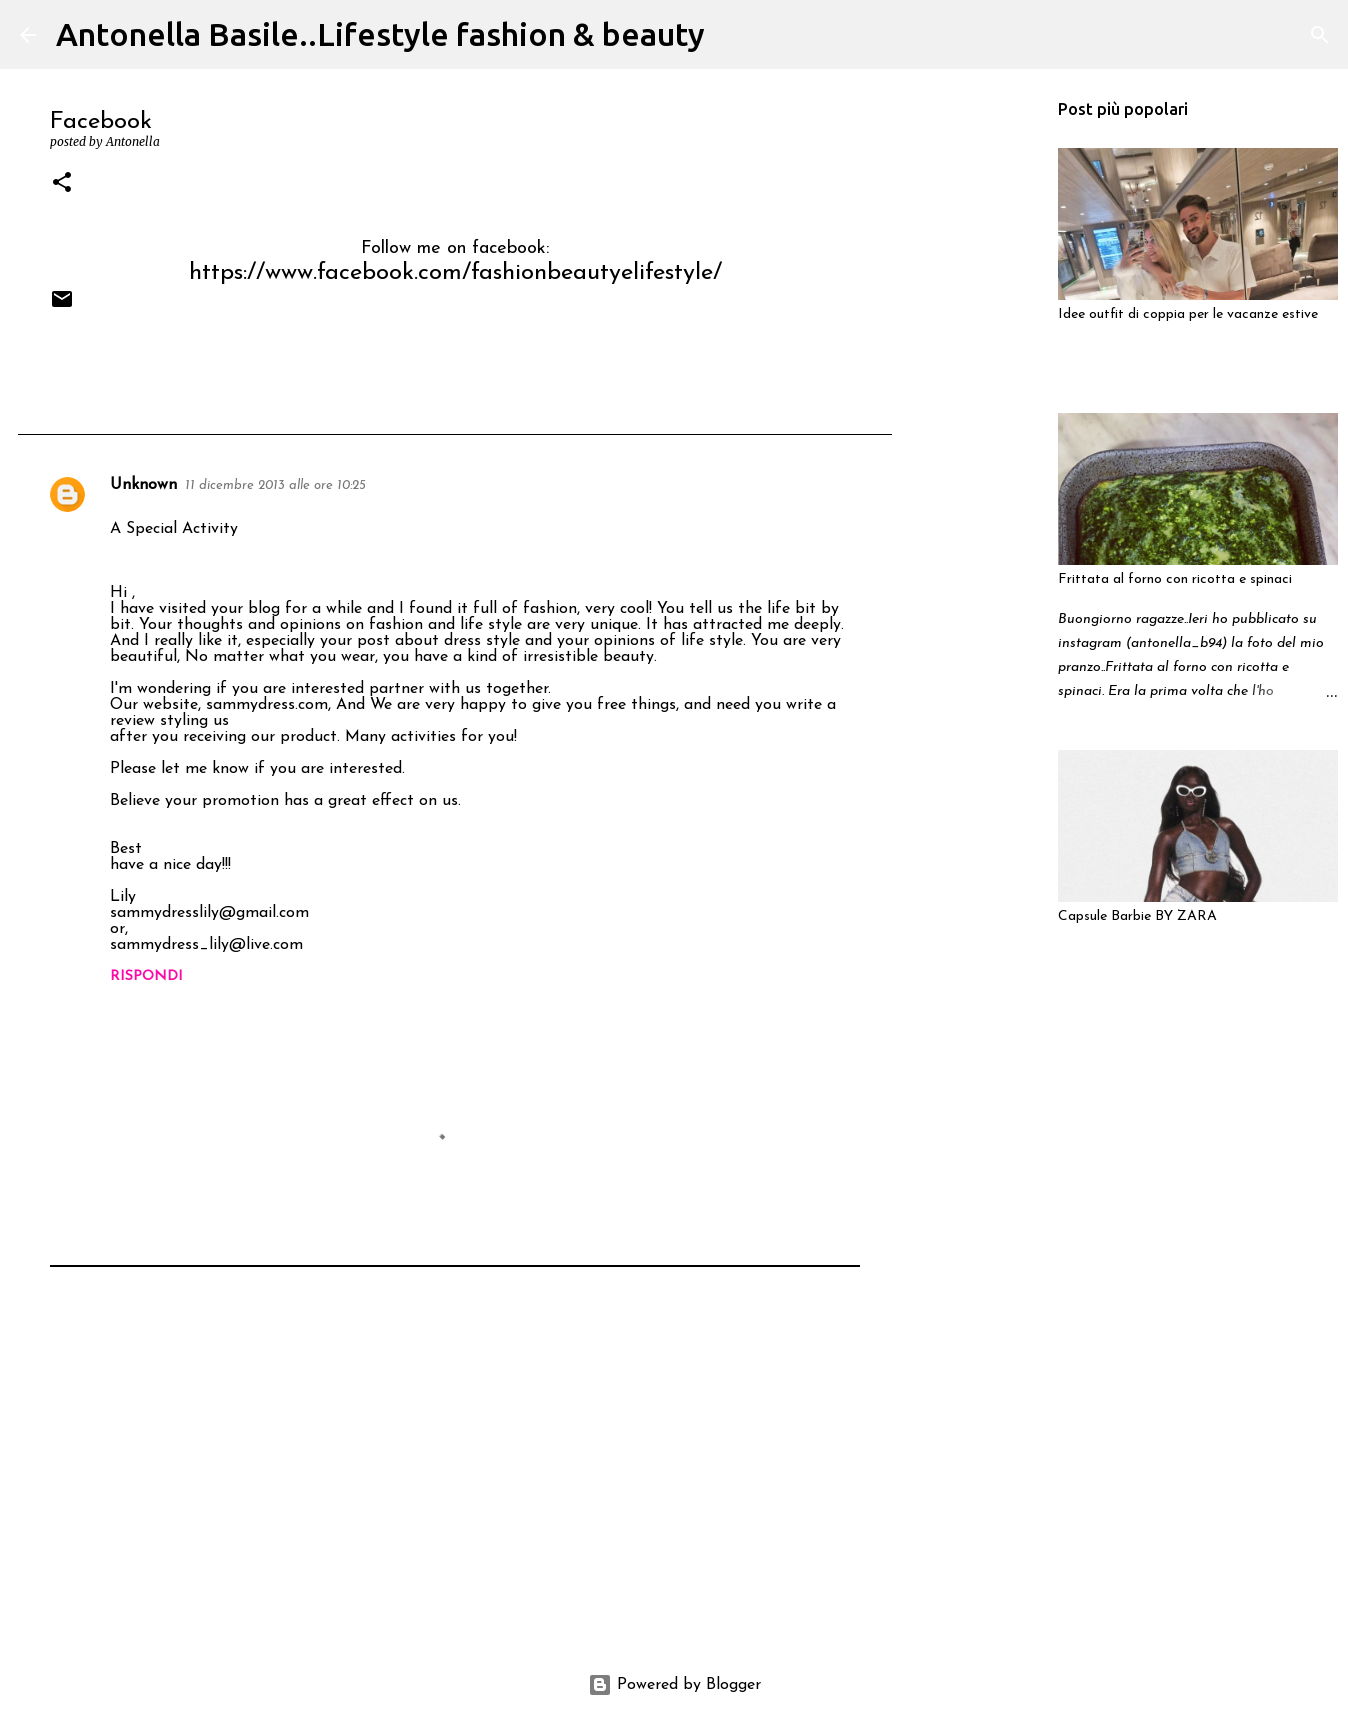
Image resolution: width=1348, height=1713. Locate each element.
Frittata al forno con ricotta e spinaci (1175, 579)
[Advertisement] (455, 1485)
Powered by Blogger (674, 1685)
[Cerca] (733, 35)
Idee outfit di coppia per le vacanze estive (1188, 314)
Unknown (143, 485)
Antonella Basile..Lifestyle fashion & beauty (380, 34)
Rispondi (146, 976)
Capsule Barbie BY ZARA (1137, 916)
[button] (62, 183)
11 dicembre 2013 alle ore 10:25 (275, 485)
